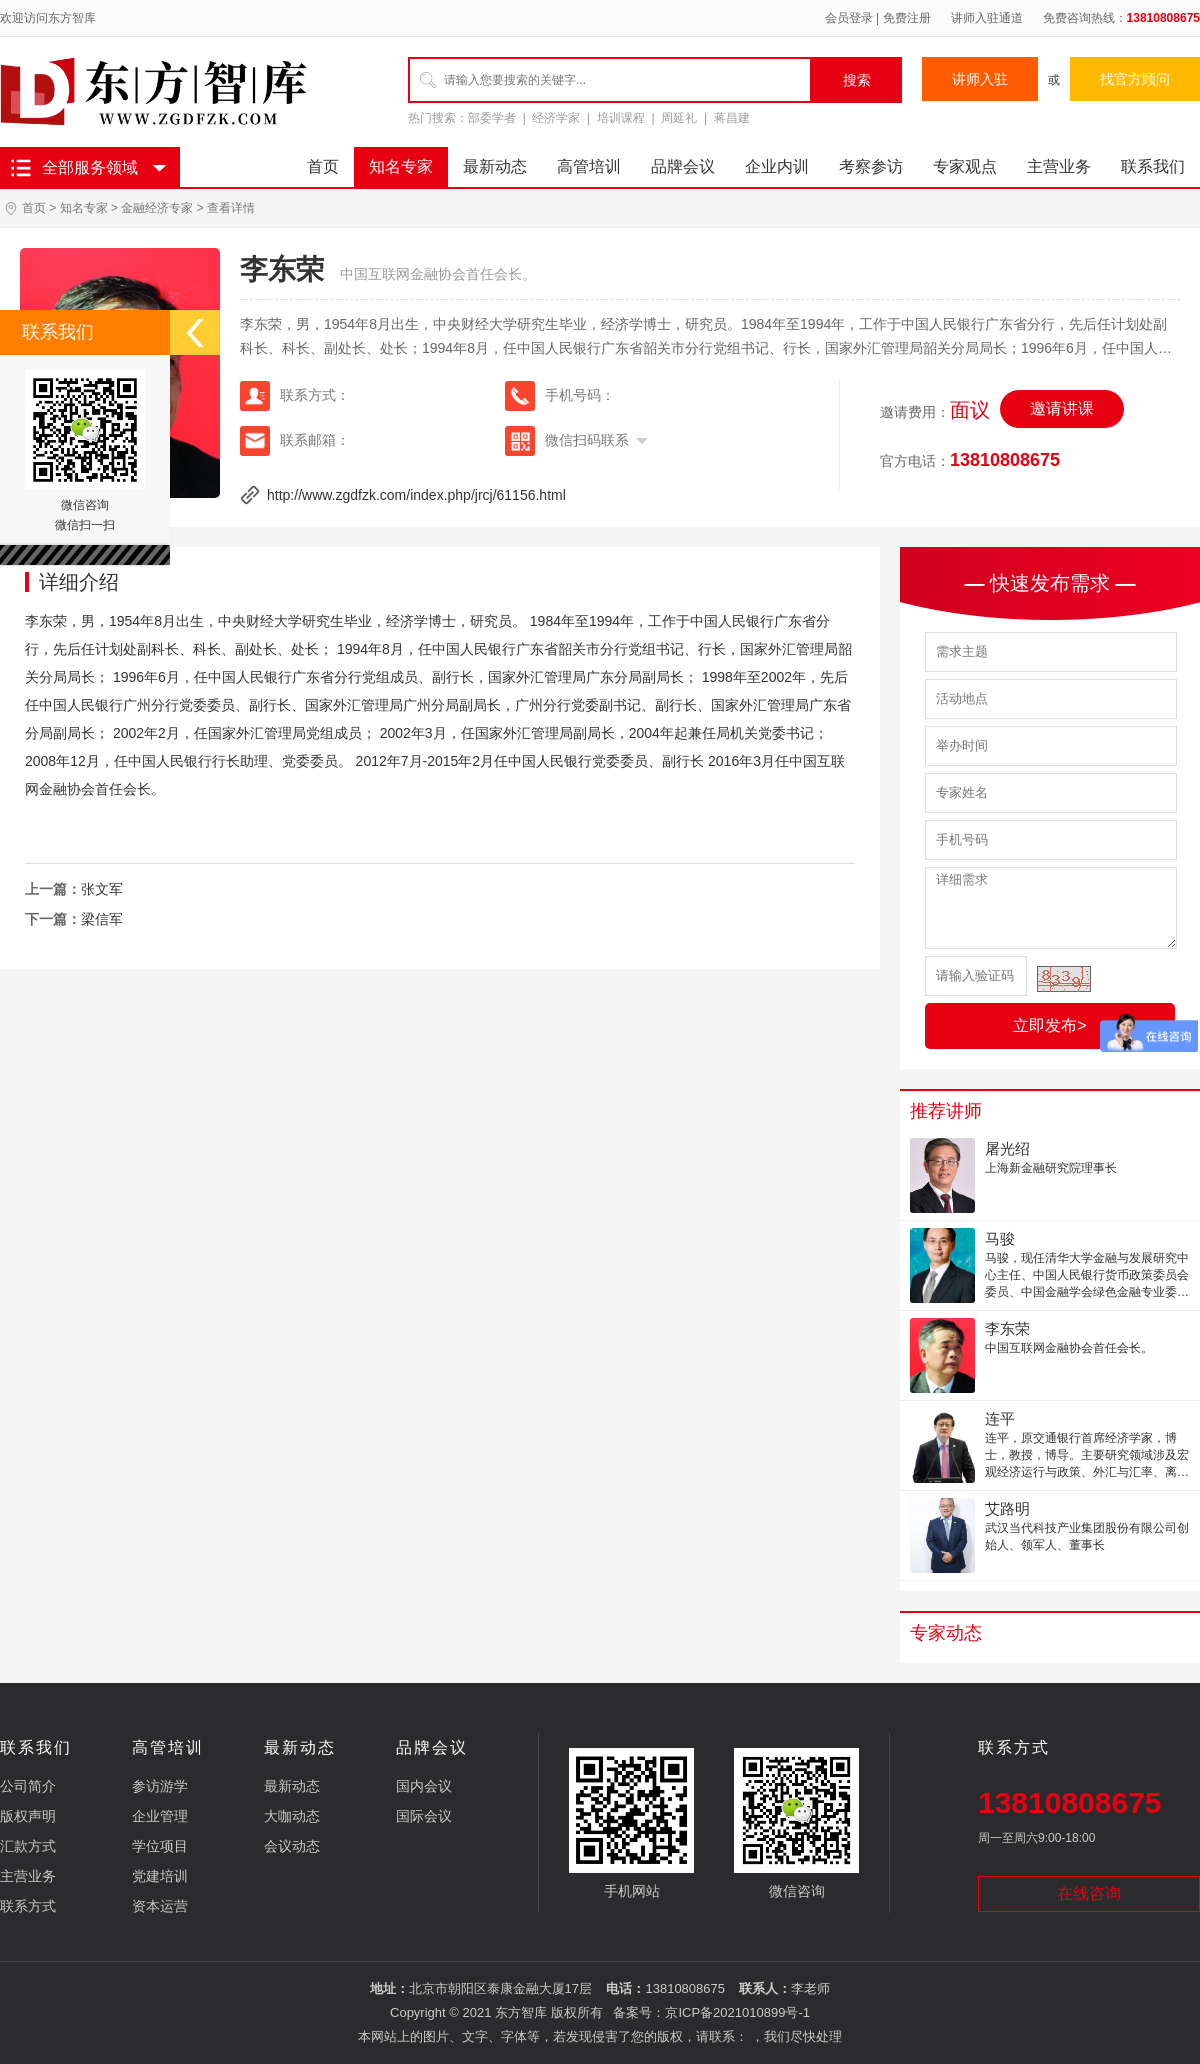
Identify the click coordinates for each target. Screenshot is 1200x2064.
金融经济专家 (157, 208)
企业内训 (777, 166)
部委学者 (492, 118)
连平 (1000, 1418)
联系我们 (1153, 166)
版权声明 (28, 1816)
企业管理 (160, 1816)
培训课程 (621, 118)
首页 (323, 166)
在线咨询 (1089, 1893)
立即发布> (1049, 1025)
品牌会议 (683, 166)
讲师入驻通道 (987, 18)
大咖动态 (292, 1816)
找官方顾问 (1135, 79)
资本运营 (160, 1906)
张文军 (102, 889)
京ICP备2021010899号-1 (737, 2012)
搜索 (857, 80)
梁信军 (102, 919)
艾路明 (1007, 1508)
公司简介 (28, 1786)
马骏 (1000, 1238)
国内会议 (424, 1786)
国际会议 (424, 1816)
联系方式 (28, 1906)
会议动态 (292, 1846)
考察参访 (871, 166)
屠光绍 (1007, 1148)
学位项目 (160, 1846)
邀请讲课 (1062, 408)
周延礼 (679, 118)
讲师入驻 (980, 79)
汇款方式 (28, 1846)
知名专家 (401, 166)
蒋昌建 (732, 118)
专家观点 (965, 166)
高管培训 (589, 166)
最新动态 (495, 166)
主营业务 (1059, 166)
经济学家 (556, 118)
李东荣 (1007, 1328)
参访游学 (160, 1786)
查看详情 (231, 208)
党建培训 (160, 1876)
